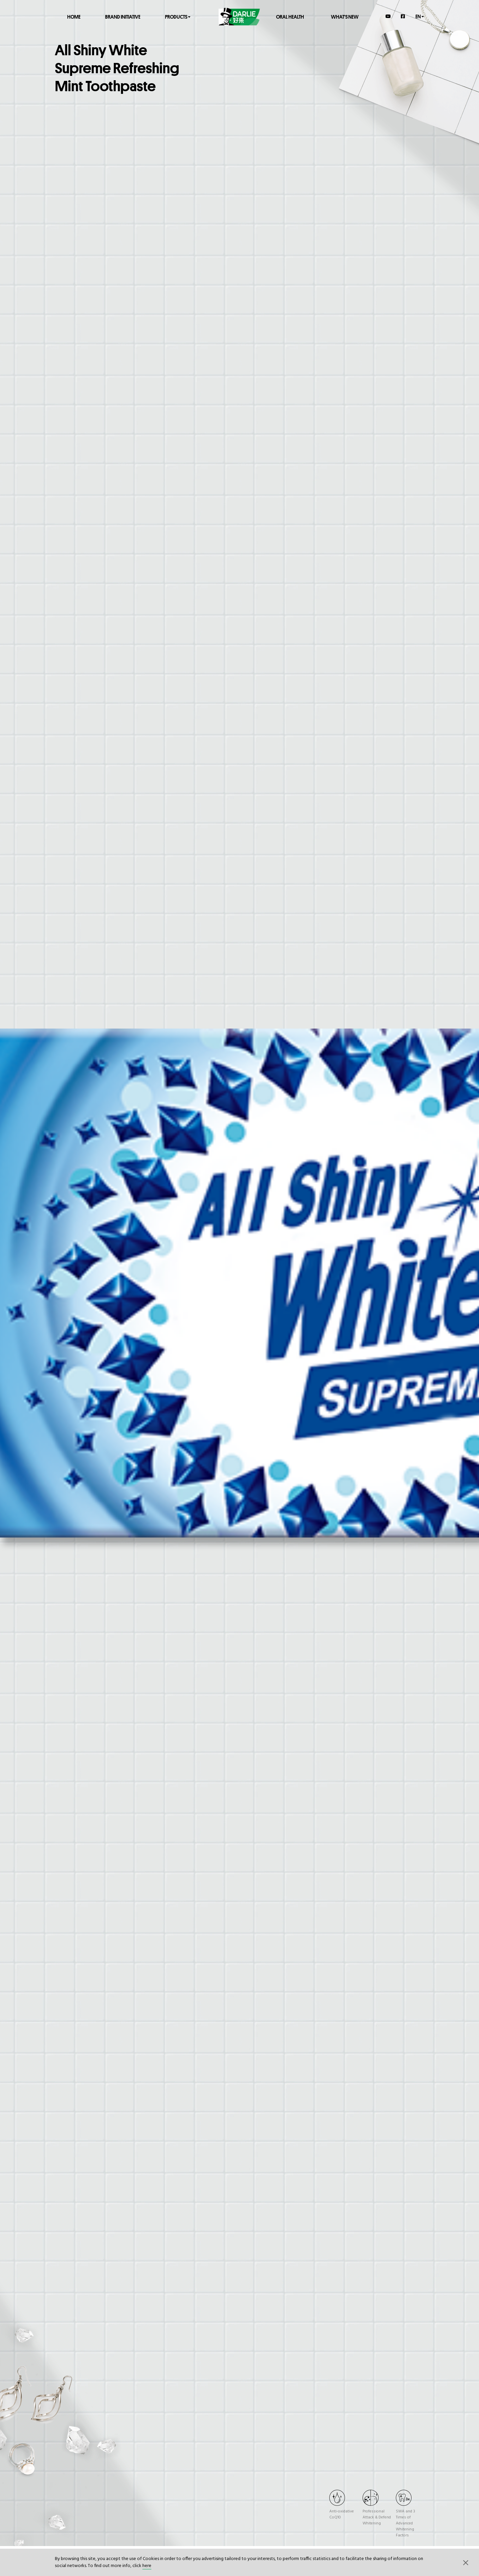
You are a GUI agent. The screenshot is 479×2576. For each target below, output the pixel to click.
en (419, 16)
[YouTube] (388, 16)
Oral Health (290, 16)
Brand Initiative (122, 16)
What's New (345, 16)
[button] (465, 2562)
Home (73, 16)
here (146, 2566)
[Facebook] (403, 16)
